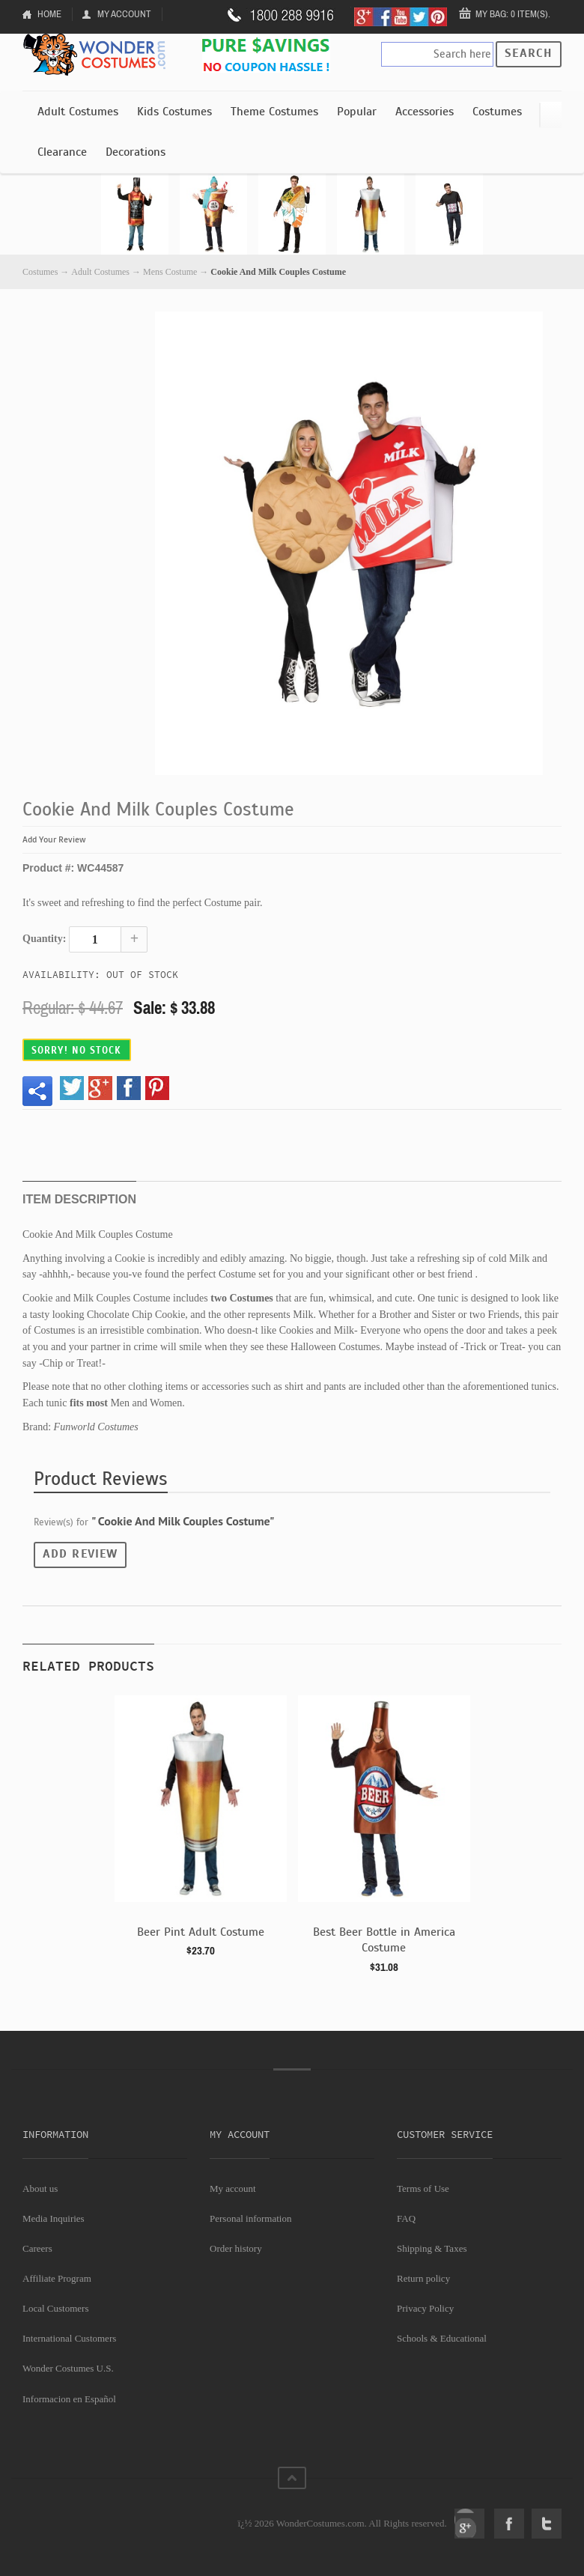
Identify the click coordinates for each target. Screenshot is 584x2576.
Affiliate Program (56, 2278)
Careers (37, 2248)
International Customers (69, 2338)
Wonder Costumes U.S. (68, 2368)
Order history (236, 2248)
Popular (357, 111)
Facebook (509, 2524)
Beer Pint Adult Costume (200, 1932)
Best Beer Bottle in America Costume (384, 1940)
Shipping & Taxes (431, 2248)
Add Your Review (54, 839)
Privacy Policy (425, 2308)
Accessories (424, 111)
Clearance (62, 152)
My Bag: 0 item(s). (512, 13)
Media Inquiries (53, 2218)
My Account (124, 13)
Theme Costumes (274, 111)
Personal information (250, 2218)
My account (233, 2188)
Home (49, 13)
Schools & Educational (442, 2338)
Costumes (497, 111)
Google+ (469, 2524)
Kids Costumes (174, 111)
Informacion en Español (69, 2399)
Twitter (547, 2524)
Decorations (135, 152)
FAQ (406, 2218)
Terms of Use (423, 2188)
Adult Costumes (77, 111)
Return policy (423, 2278)
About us (40, 2188)
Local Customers (55, 2308)
